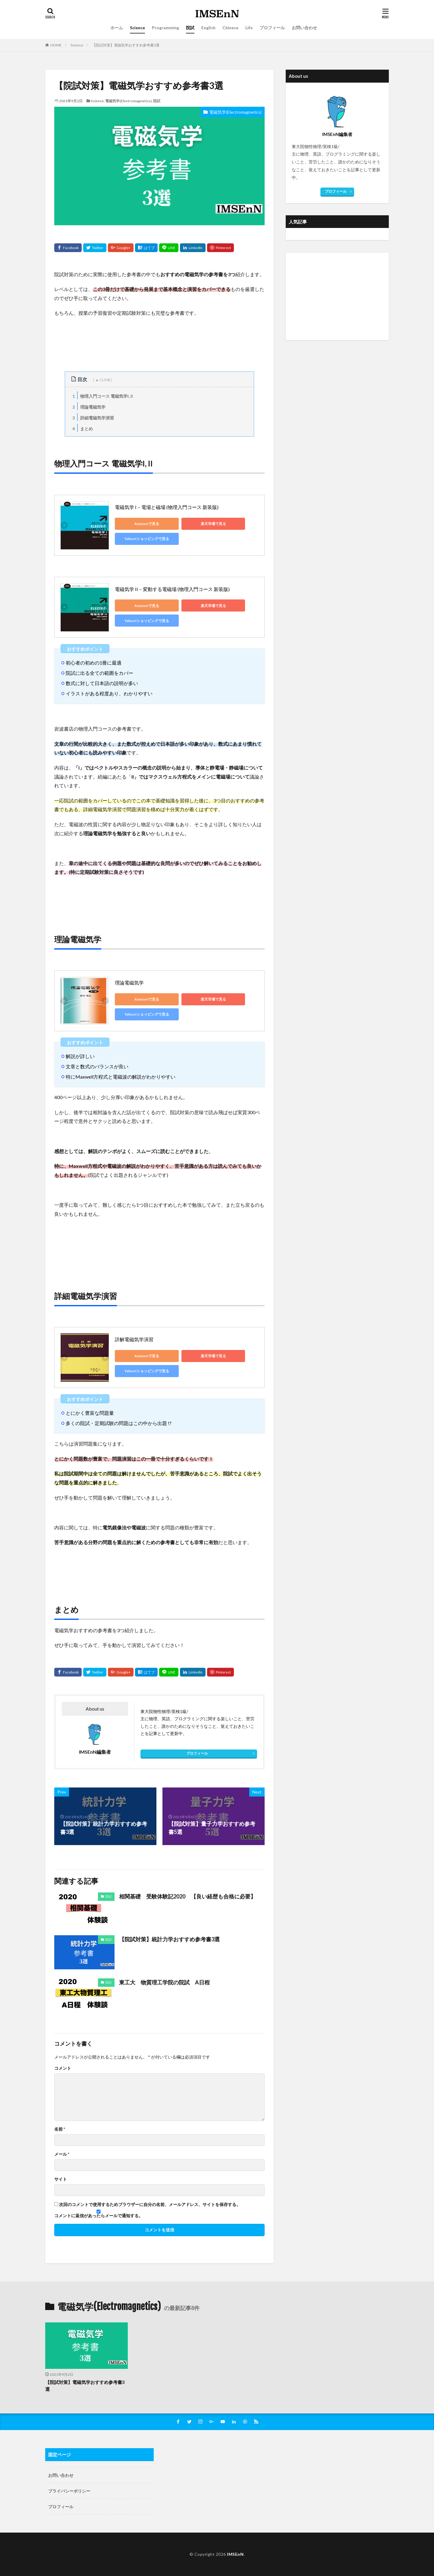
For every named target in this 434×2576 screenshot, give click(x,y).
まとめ (81, 427)
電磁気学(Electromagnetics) (128, 101)
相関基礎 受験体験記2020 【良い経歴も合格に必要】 (187, 1896)
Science (137, 27)
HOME (55, 45)
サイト (60, 2179)
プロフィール (272, 27)
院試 (190, 27)
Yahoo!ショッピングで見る (142, 538)
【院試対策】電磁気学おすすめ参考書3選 (125, 45)
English (208, 27)
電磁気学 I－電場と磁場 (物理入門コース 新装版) (167, 507)
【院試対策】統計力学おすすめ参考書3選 (169, 1939)
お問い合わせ (304, 27)
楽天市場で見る (199, 523)
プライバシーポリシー (69, 2490)
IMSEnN (235, 2554)
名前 (59, 2129)
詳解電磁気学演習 (134, 1339)
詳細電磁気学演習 (92, 417)
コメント (62, 2068)
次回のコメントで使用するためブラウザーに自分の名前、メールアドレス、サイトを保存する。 (150, 2204)
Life (249, 27)
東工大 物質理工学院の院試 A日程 (164, 1982)
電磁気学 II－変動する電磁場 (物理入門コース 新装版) (172, 589)
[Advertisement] (337, 295)
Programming (165, 27)
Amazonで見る (142, 523)
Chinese (230, 27)
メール (61, 2154)
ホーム (116, 27)
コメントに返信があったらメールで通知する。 (98, 2214)
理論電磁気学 (87, 406)
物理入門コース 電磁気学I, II (101, 395)
